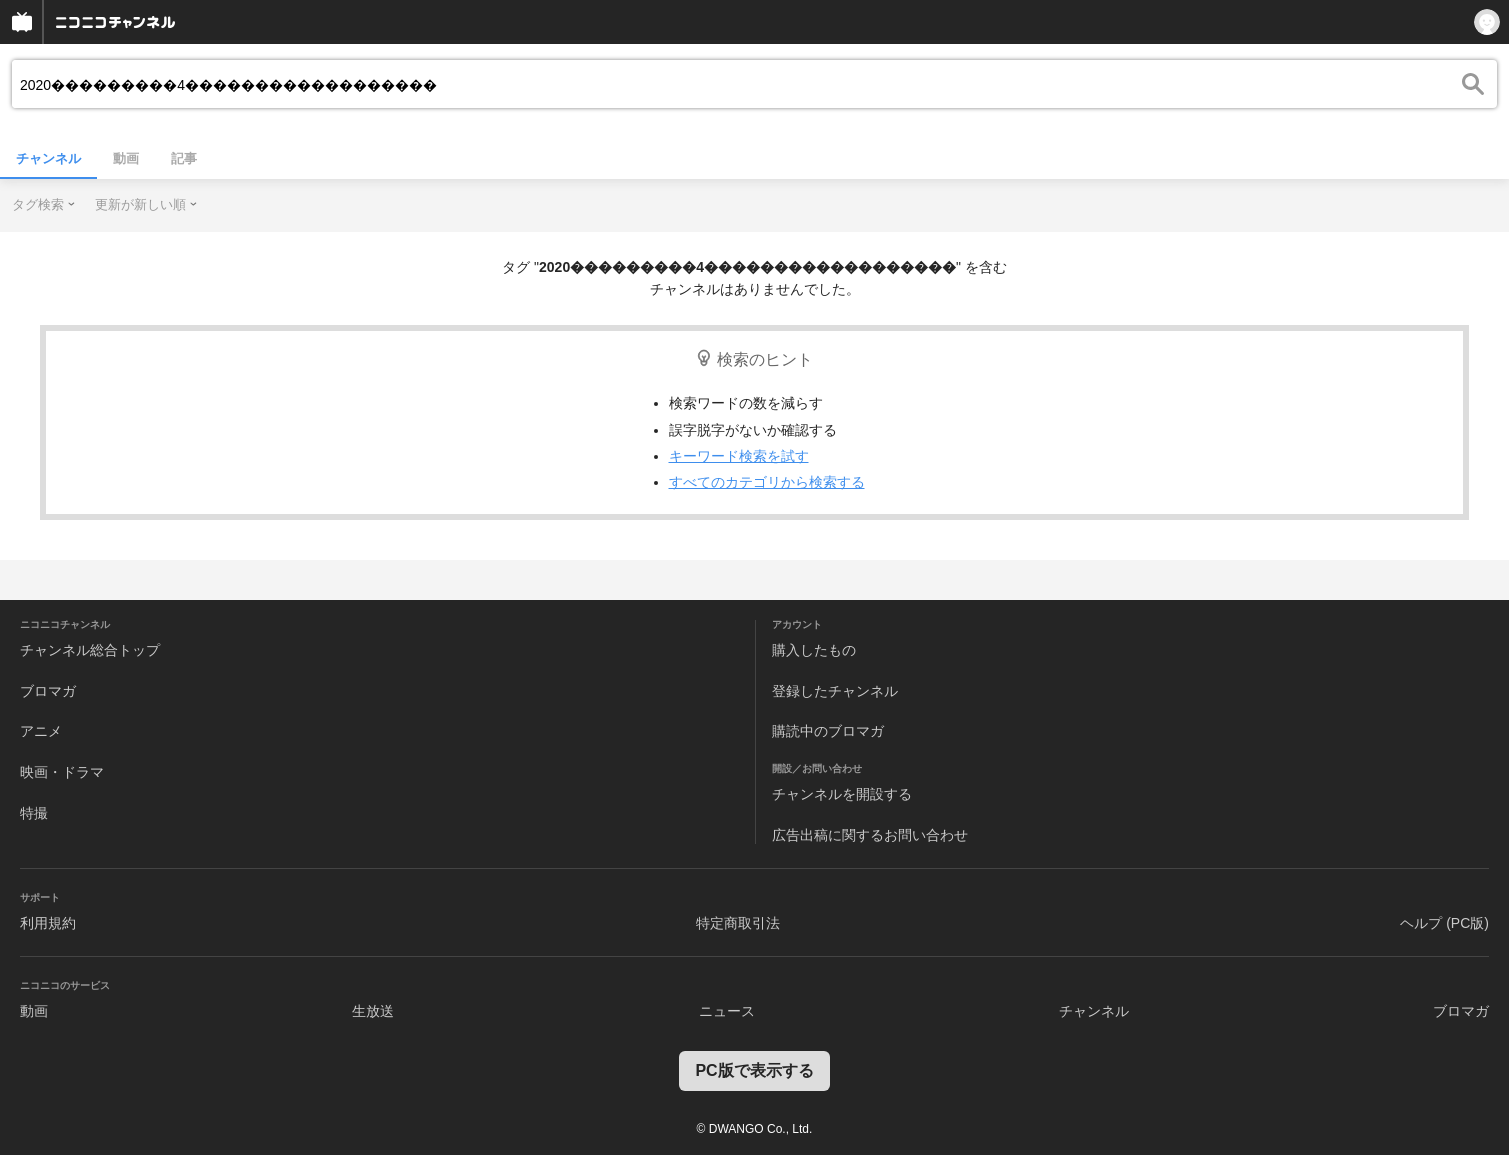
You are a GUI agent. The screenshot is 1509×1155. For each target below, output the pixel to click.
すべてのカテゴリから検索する (767, 482)
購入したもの (814, 650)
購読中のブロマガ (828, 731)
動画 (126, 158)
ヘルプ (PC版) (1444, 923)
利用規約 (48, 923)
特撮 (34, 813)
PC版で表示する (754, 1070)
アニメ (41, 731)
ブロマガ (48, 691)
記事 (184, 158)
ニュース (727, 1011)
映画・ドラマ (62, 772)
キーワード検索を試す (739, 456)
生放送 (373, 1011)
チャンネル (48, 158)
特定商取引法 (738, 923)
